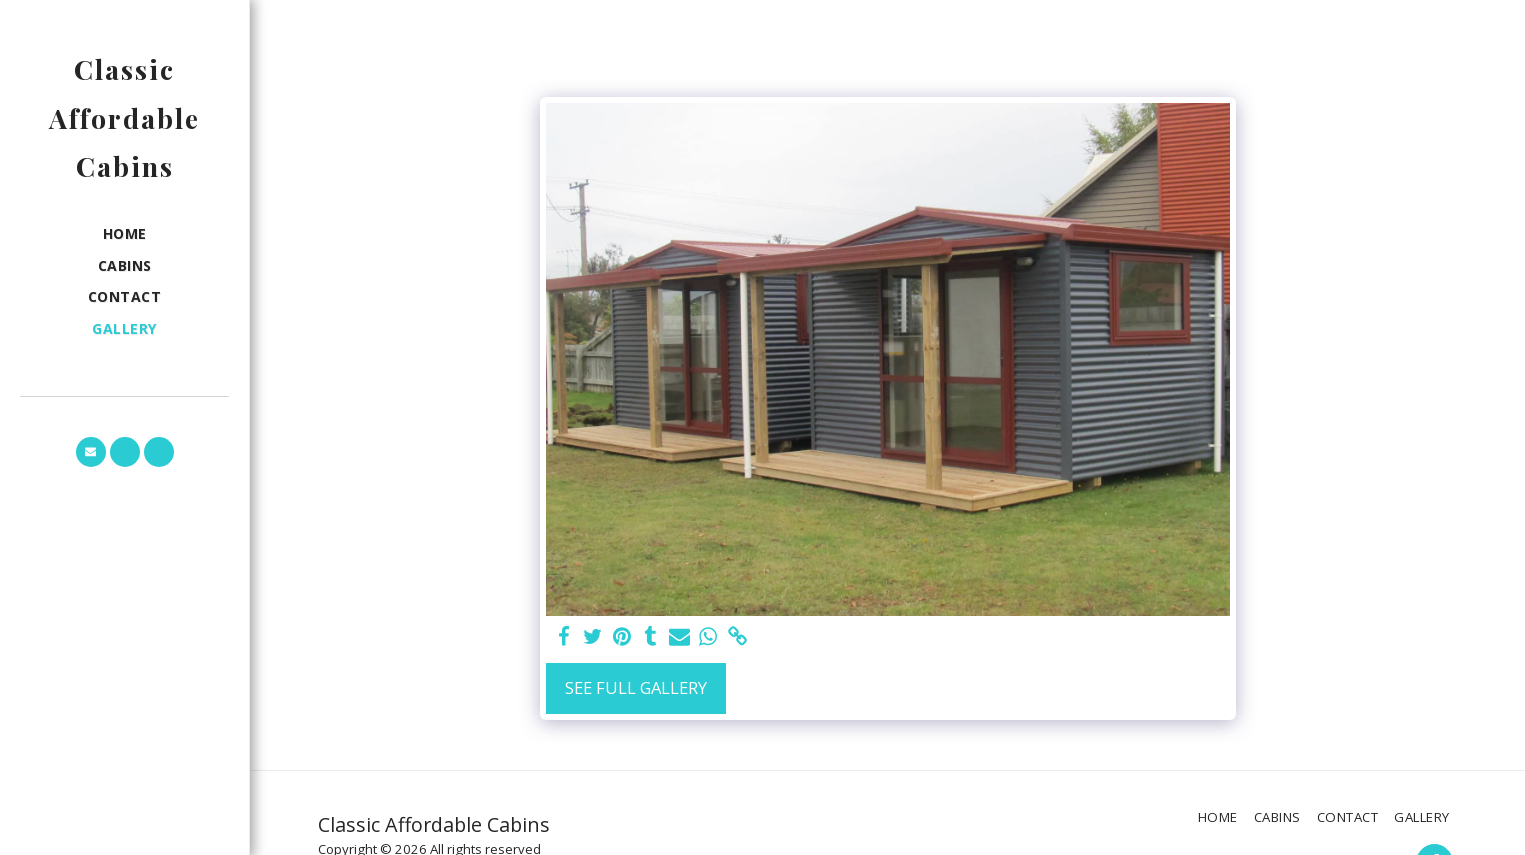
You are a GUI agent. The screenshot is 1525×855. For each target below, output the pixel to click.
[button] (91, 452)
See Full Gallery (636, 687)
